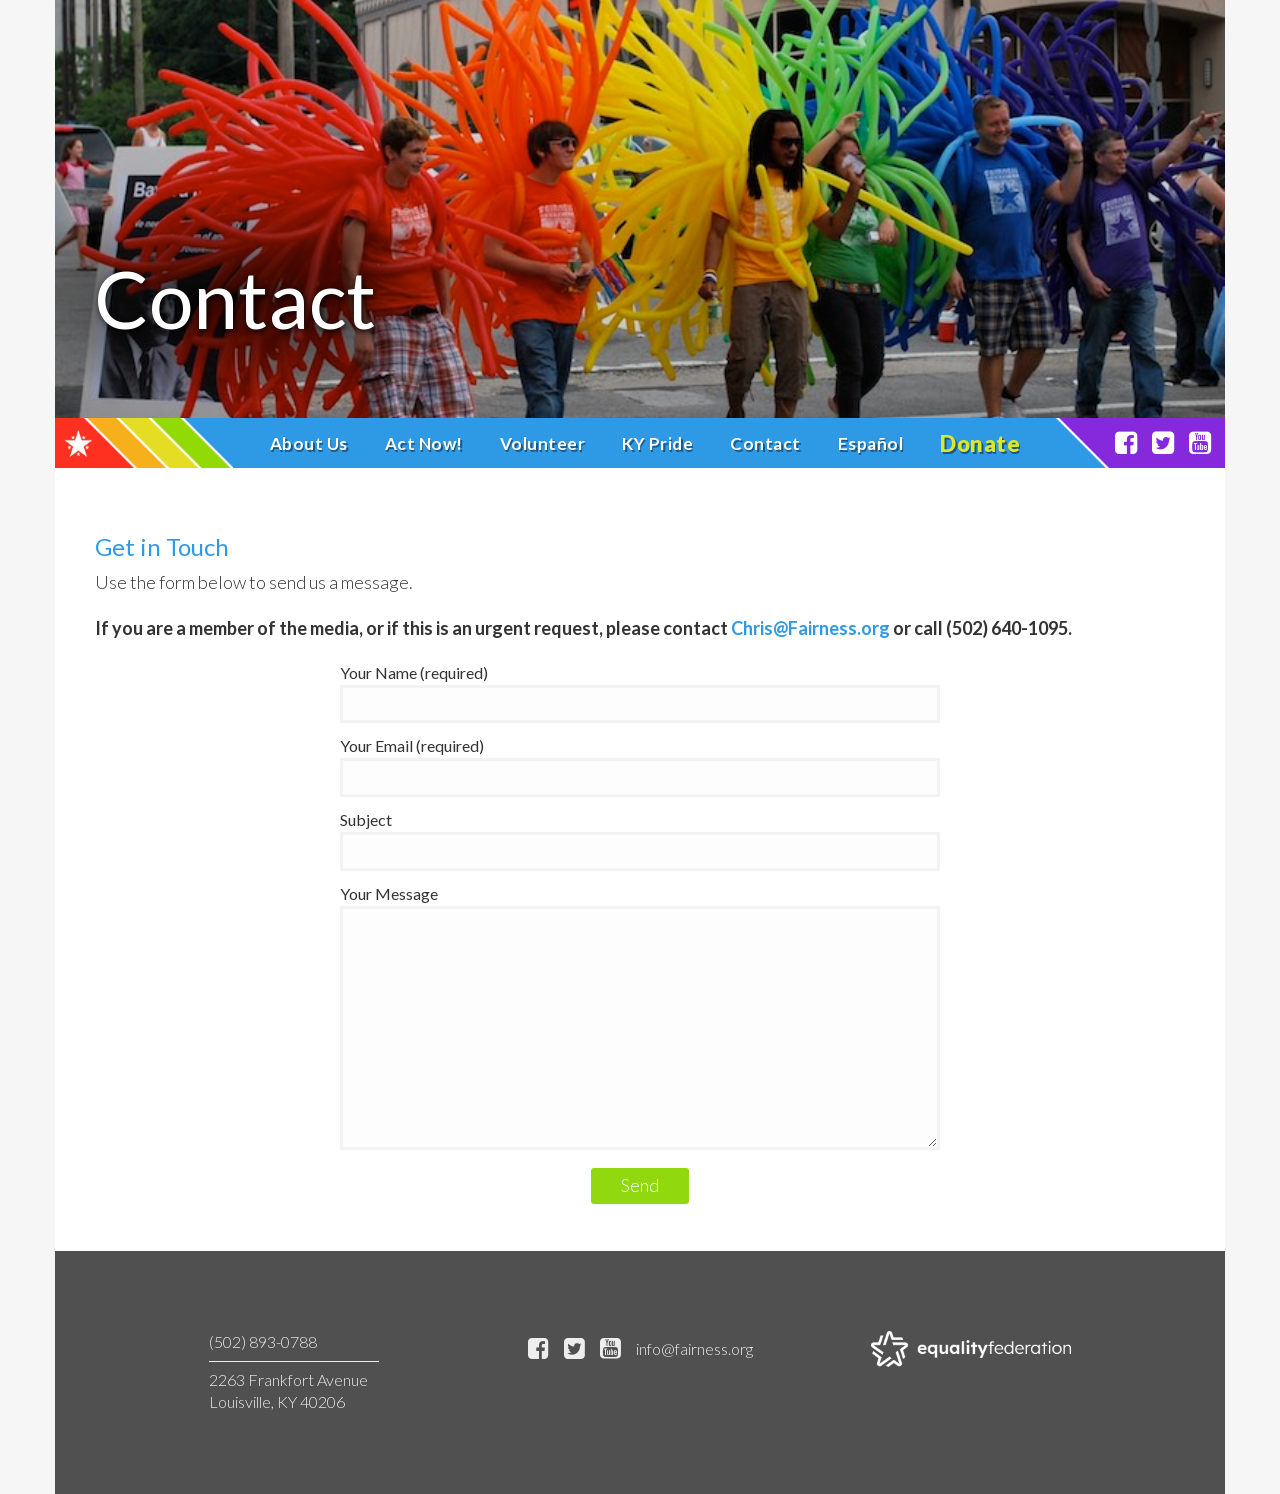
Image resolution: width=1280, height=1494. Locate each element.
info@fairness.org (694, 1348)
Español (871, 443)
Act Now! (424, 443)
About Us (309, 443)
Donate (980, 443)
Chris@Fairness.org (810, 628)
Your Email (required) (640, 761)
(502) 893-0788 (263, 1341)
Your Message (640, 1018)
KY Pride (657, 443)
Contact (765, 443)
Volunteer (543, 443)
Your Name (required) (640, 688)
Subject (640, 835)
